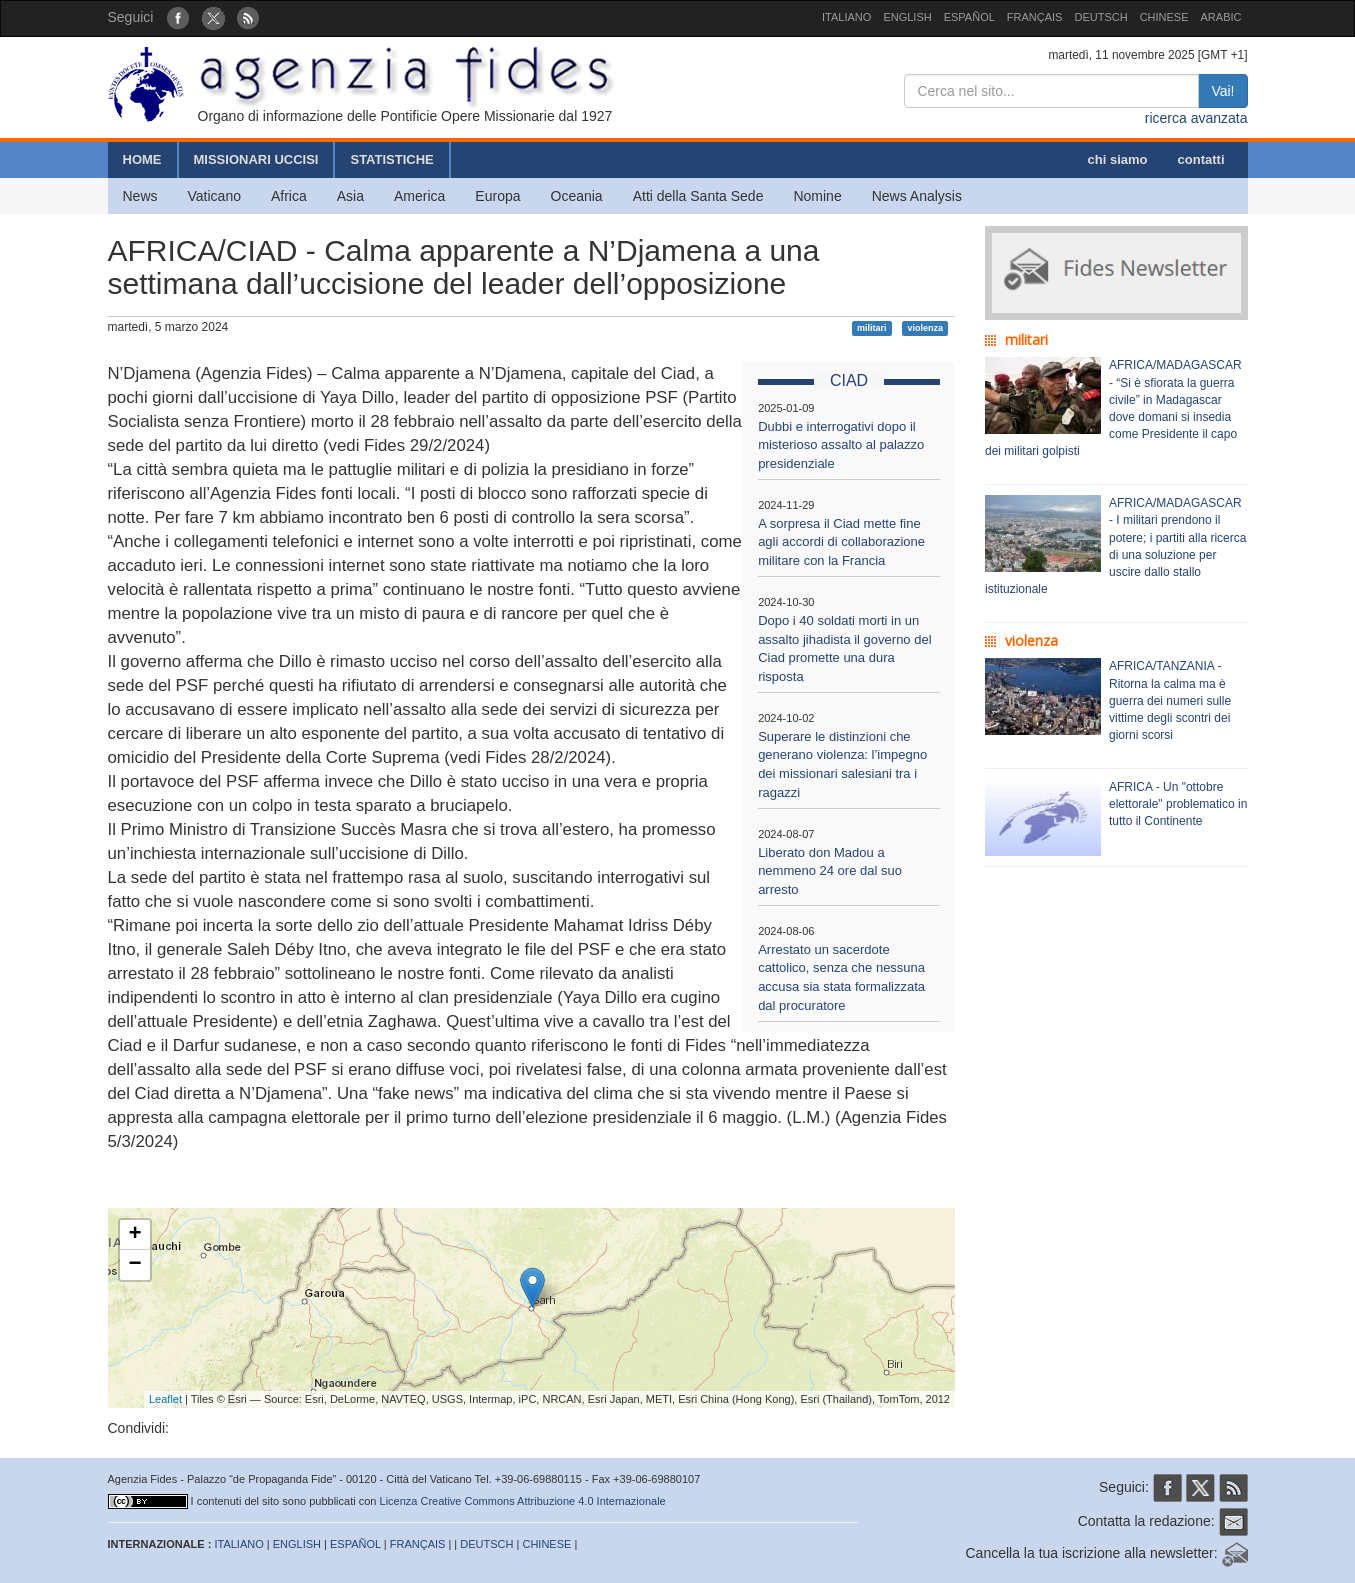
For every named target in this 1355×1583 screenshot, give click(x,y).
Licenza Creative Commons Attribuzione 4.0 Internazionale (523, 1501)
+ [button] (134, 1235)
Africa (289, 196)
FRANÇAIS (1035, 17)
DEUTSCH (1100, 17)
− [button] (134, 1265)
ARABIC (1221, 17)
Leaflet (165, 1399)
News (140, 196)
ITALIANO (846, 17)
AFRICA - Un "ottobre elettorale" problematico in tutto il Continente (1178, 804)
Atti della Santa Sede (698, 196)
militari (872, 328)
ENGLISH (907, 17)
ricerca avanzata (1196, 118)
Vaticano (214, 196)
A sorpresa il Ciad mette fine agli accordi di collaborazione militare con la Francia (841, 542)
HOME (142, 159)
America (419, 196)
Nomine (817, 196)
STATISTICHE (391, 159)
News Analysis (917, 196)
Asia (350, 196)
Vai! (1222, 91)
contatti (1201, 159)
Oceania (577, 196)
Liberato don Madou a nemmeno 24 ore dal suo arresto (830, 871)
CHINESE (1164, 17)
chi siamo (1118, 159)
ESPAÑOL (969, 17)
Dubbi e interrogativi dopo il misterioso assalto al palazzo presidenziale (841, 445)
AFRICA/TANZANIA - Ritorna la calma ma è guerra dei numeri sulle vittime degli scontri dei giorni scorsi (1170, 700)
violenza (925, 328)
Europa (497, 196)
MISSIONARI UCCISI (256, 159)
